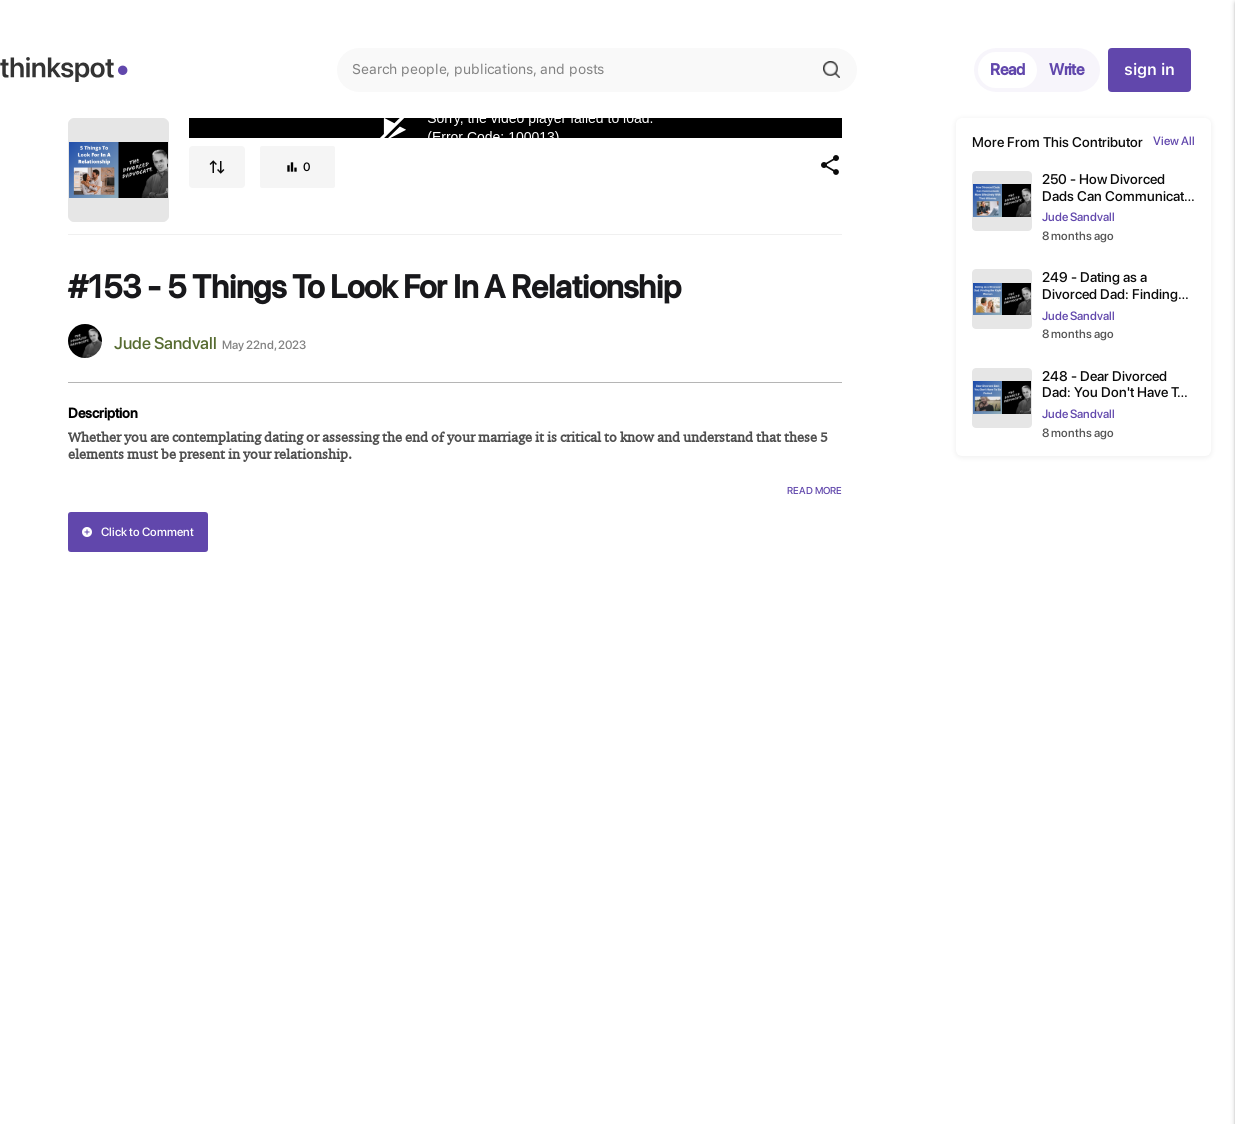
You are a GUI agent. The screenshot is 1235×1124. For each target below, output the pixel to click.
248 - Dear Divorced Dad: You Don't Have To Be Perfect (1113, 385)
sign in (1149, 69)
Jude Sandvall (165, 343)
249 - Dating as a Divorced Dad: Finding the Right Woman (1110, 286)
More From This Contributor (1057, 142)
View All (1174, 141)
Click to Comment (137, 532)
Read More (814, 490)
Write (1066, 69)
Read (1007, 69)
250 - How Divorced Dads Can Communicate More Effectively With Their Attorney (1116, 188)
